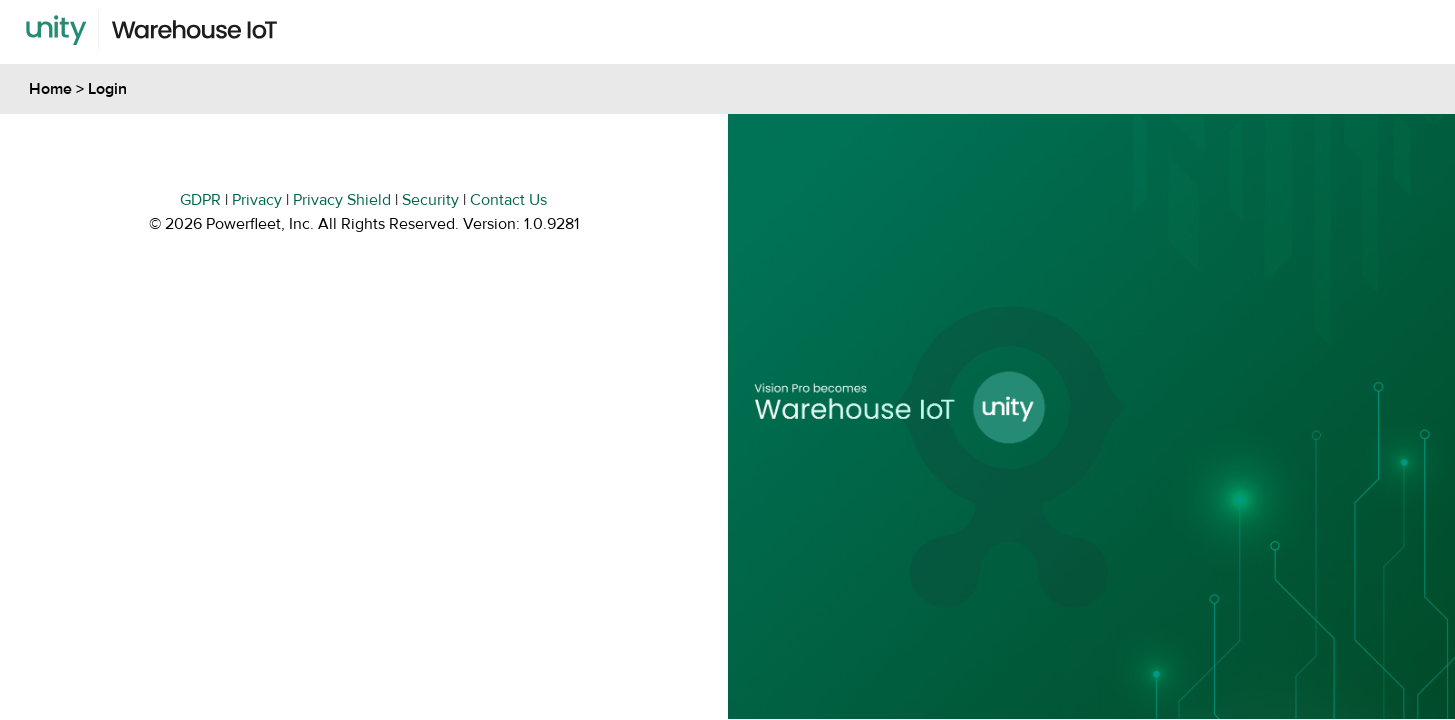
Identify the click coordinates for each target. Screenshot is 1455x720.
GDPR (200, 200)
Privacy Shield (342, 200)
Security (430, 200)
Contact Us (508, 200)
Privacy (257, 200)
